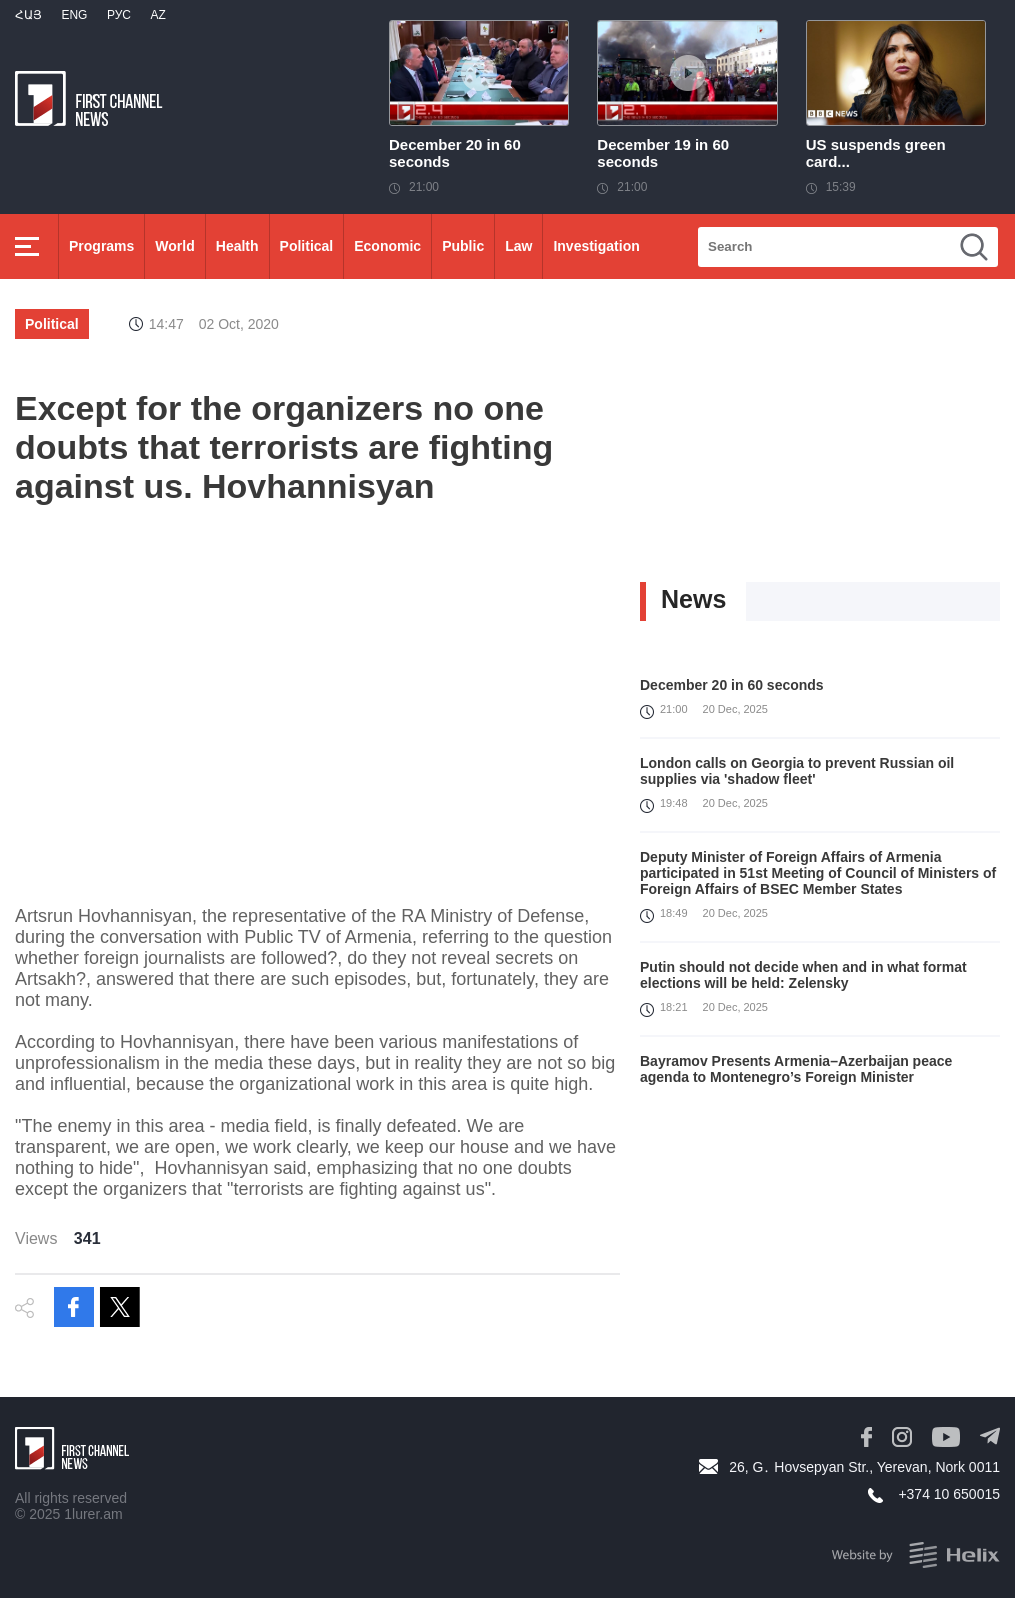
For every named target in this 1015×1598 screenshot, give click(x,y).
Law (518, 246)
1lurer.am (93, 1514)
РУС (119, 15)
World (174, 246)
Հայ (28, 15)
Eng (74, 15)
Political (307, 246)
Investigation (596, 246)
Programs (101, 246)
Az (157, 15)
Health (237, 246)
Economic (387, 246)
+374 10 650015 (949, 1494)
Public (463, 246)
